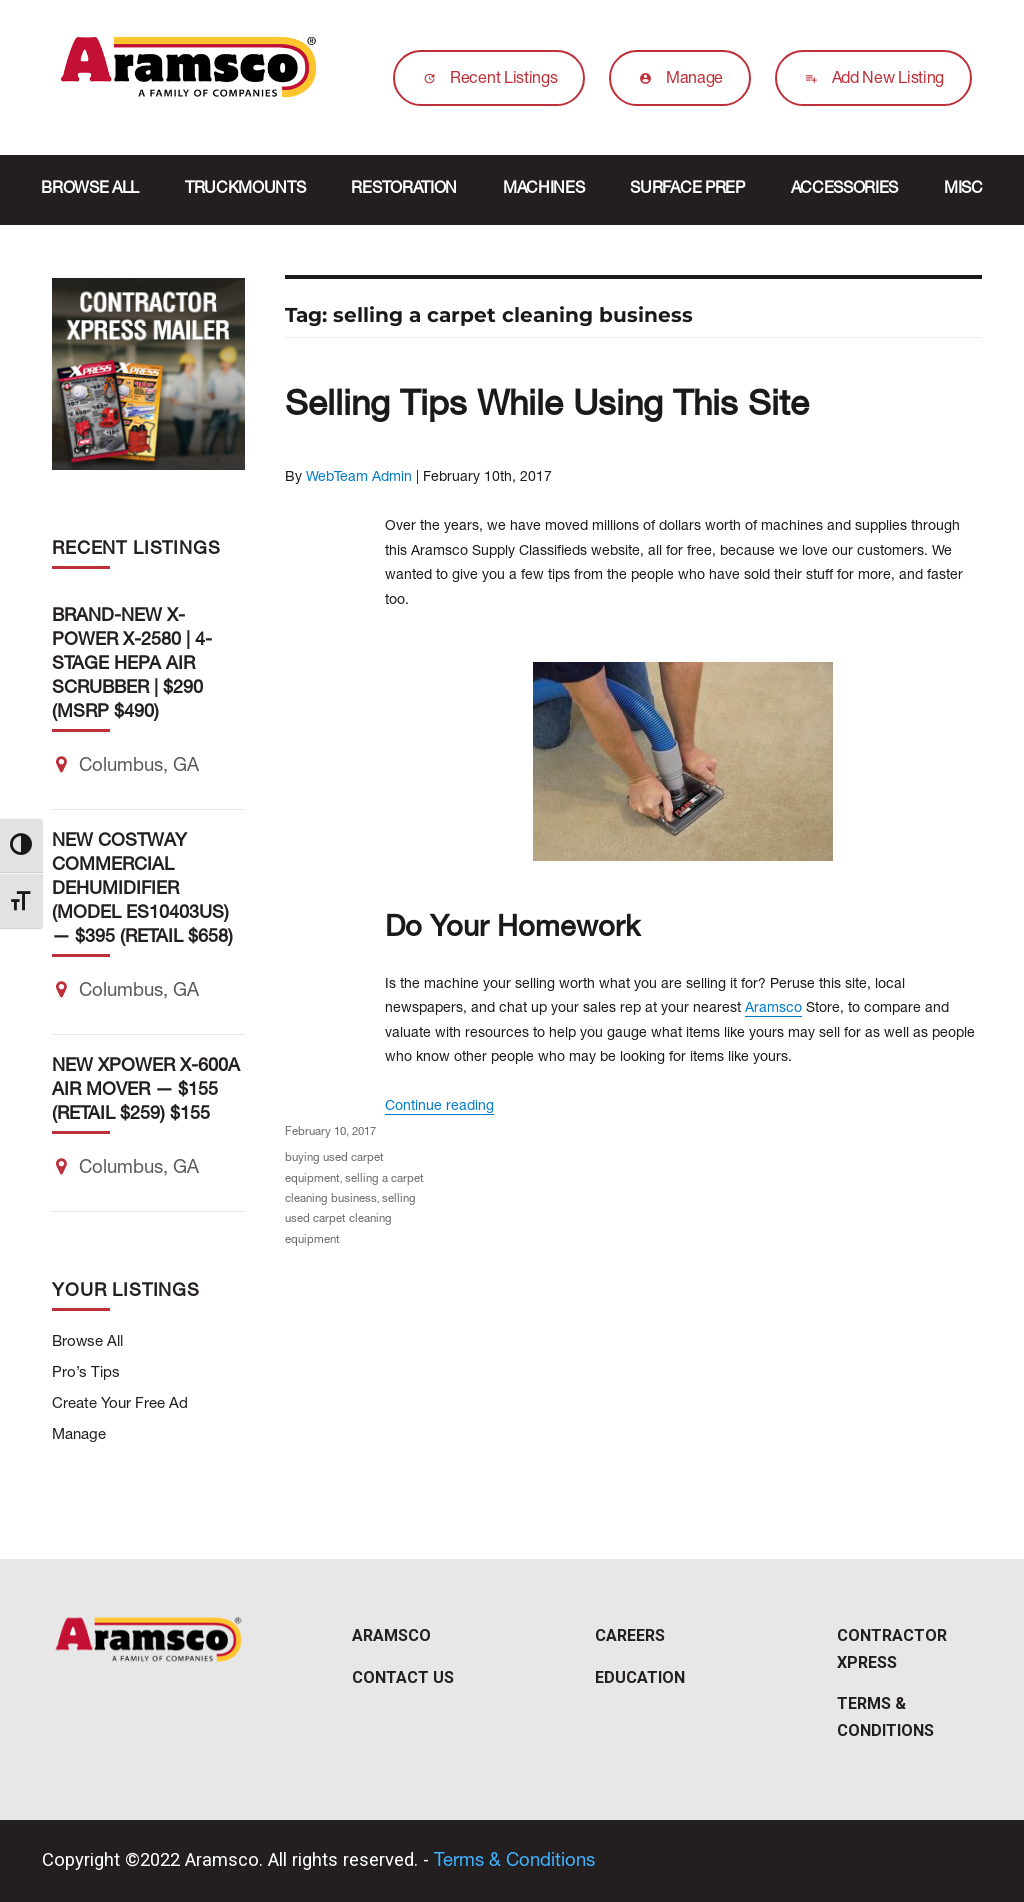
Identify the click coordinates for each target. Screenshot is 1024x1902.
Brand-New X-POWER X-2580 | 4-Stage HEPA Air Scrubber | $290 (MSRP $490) (132, 665)
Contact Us (403, 1677)
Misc (963, 190)
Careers (630, 1635)
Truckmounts (245, 190)
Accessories (844, 190)
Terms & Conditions (514, 1862)
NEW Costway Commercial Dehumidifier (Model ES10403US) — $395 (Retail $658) (142, 890)
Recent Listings (485, 80)
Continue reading (439, 1107)
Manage (676, 80)
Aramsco (773, 1009)
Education (640, 1677)
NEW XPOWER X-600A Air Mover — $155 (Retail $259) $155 (146, 1091)
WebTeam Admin (359, 478)
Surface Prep (687, 190)
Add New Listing (869, 80)
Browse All (90, 190)
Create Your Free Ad (120, 1404)
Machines (543, 190)
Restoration (403, 190)
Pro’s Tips (86, 1373)
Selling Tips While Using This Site (547, 407)
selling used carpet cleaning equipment (350, 1220)
